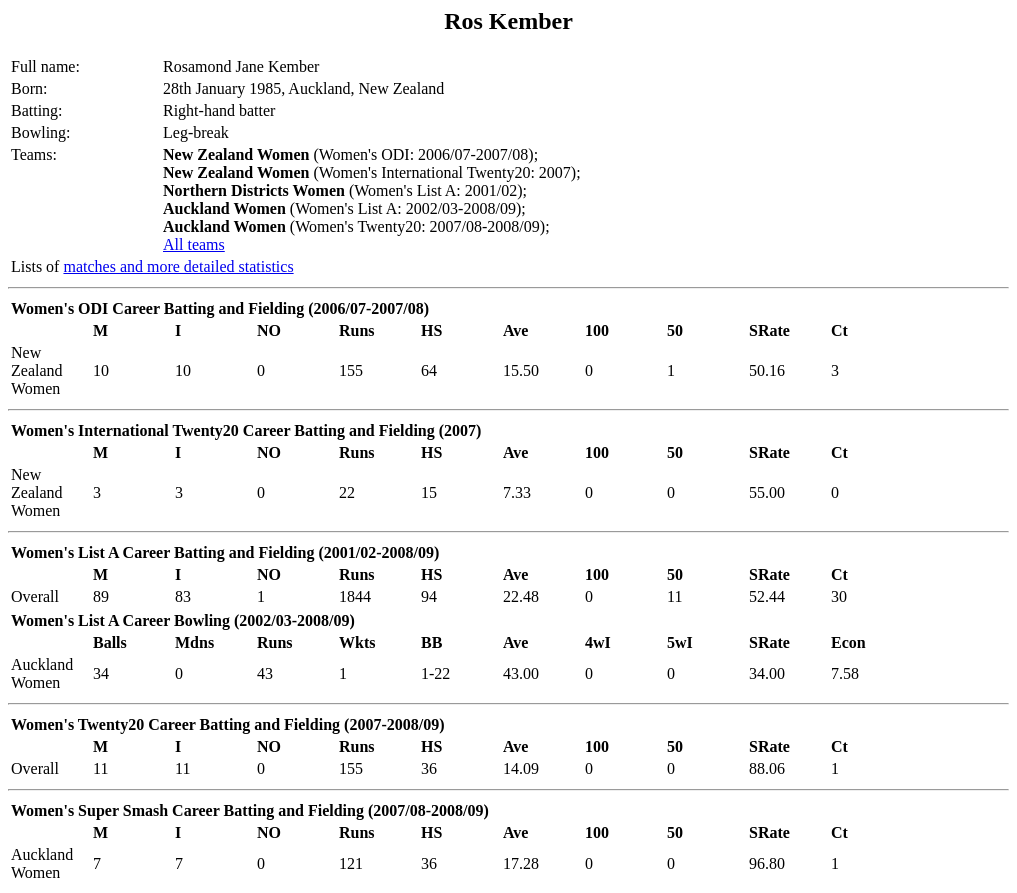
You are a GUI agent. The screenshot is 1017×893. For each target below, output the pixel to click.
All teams (194, 244)
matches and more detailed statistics (178, 266)
